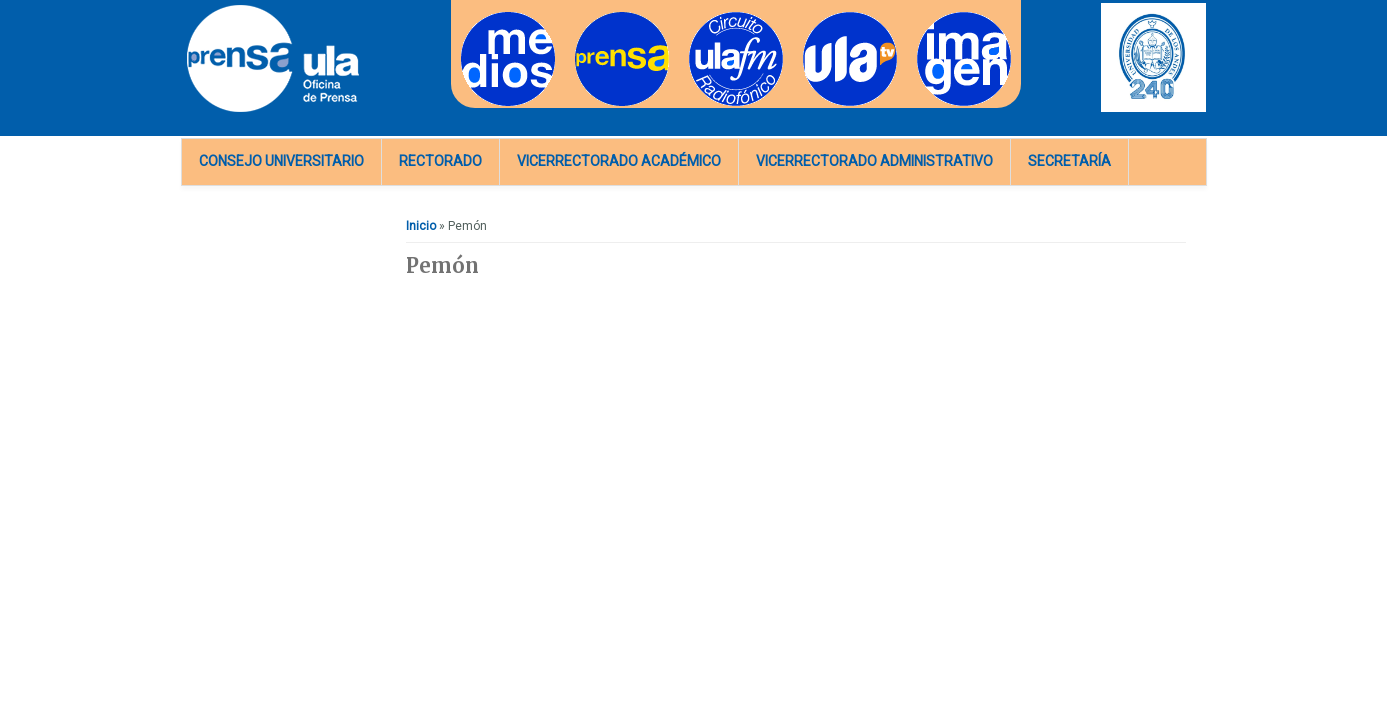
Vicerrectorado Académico (619, 161)
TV (810, 18)
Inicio (421, 226)
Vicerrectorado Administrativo (874, 161)
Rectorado (440, 161)
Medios (481, 18)
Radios (708, 18)
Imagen (938, 18)
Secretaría (1069, 161)
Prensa (594, 18)
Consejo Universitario (281, 161)
